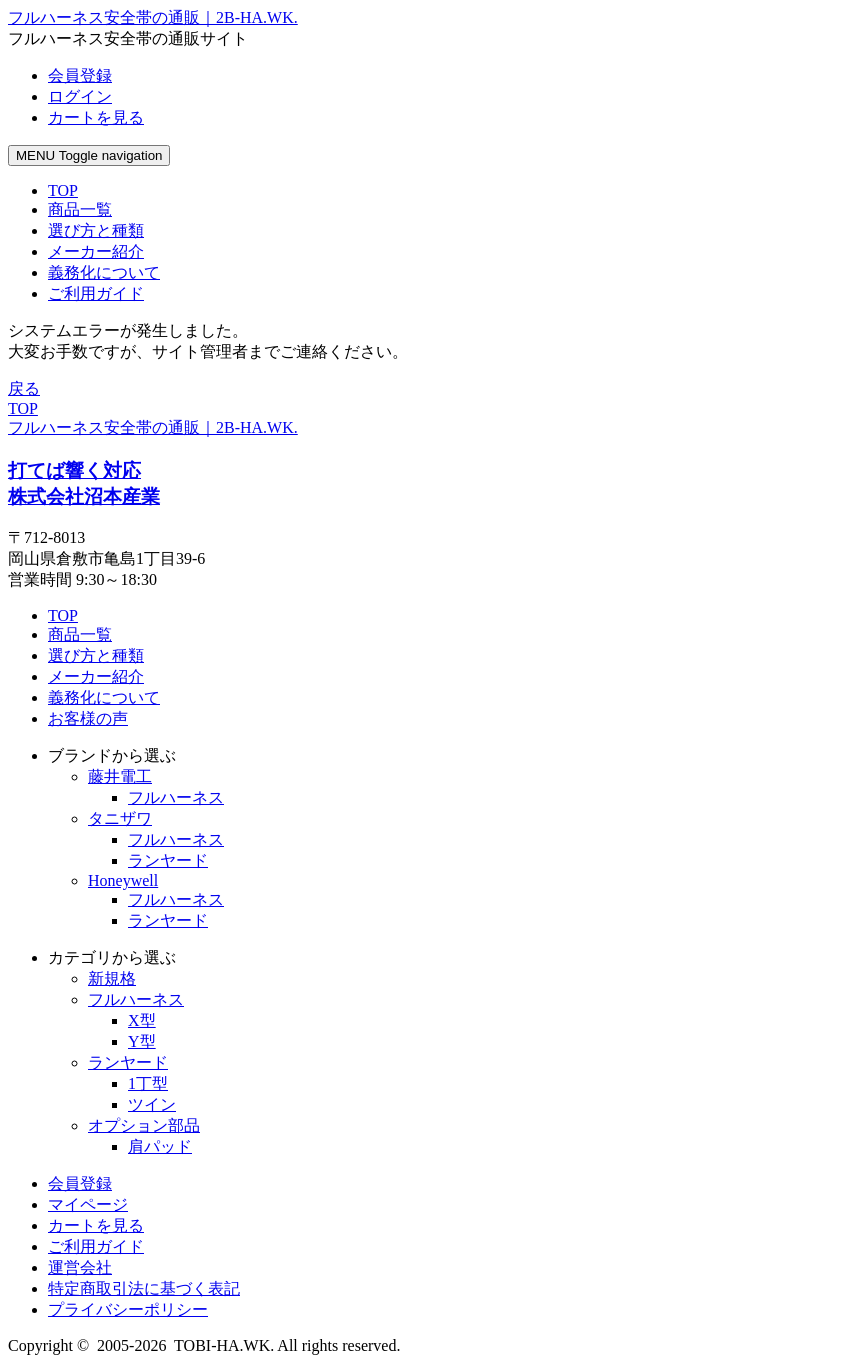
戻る (24, 388)
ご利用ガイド (96, 1246)
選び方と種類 (96, 655)
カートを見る (96, 1225)
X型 (142, 1020)
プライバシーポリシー (128, 1309)
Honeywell (123, 880)
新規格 (112, 978)
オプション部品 (144, 1125)
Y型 (142, 1041)
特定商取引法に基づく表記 (144, 1288)
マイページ (88, 1204)
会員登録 (80, 1183)
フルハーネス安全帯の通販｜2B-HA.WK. (153, 427)
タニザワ (120, 818)
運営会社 (80, 1267)
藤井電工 (120, 776)
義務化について (104, 697)
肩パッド (160, 1146)
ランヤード (168, 860)
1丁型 (148, 1083)
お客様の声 (88, 718)
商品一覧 (80, 634)
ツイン (152, 1104)
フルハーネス (176, 797)
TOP (63, 615)
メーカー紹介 (96, 676)
